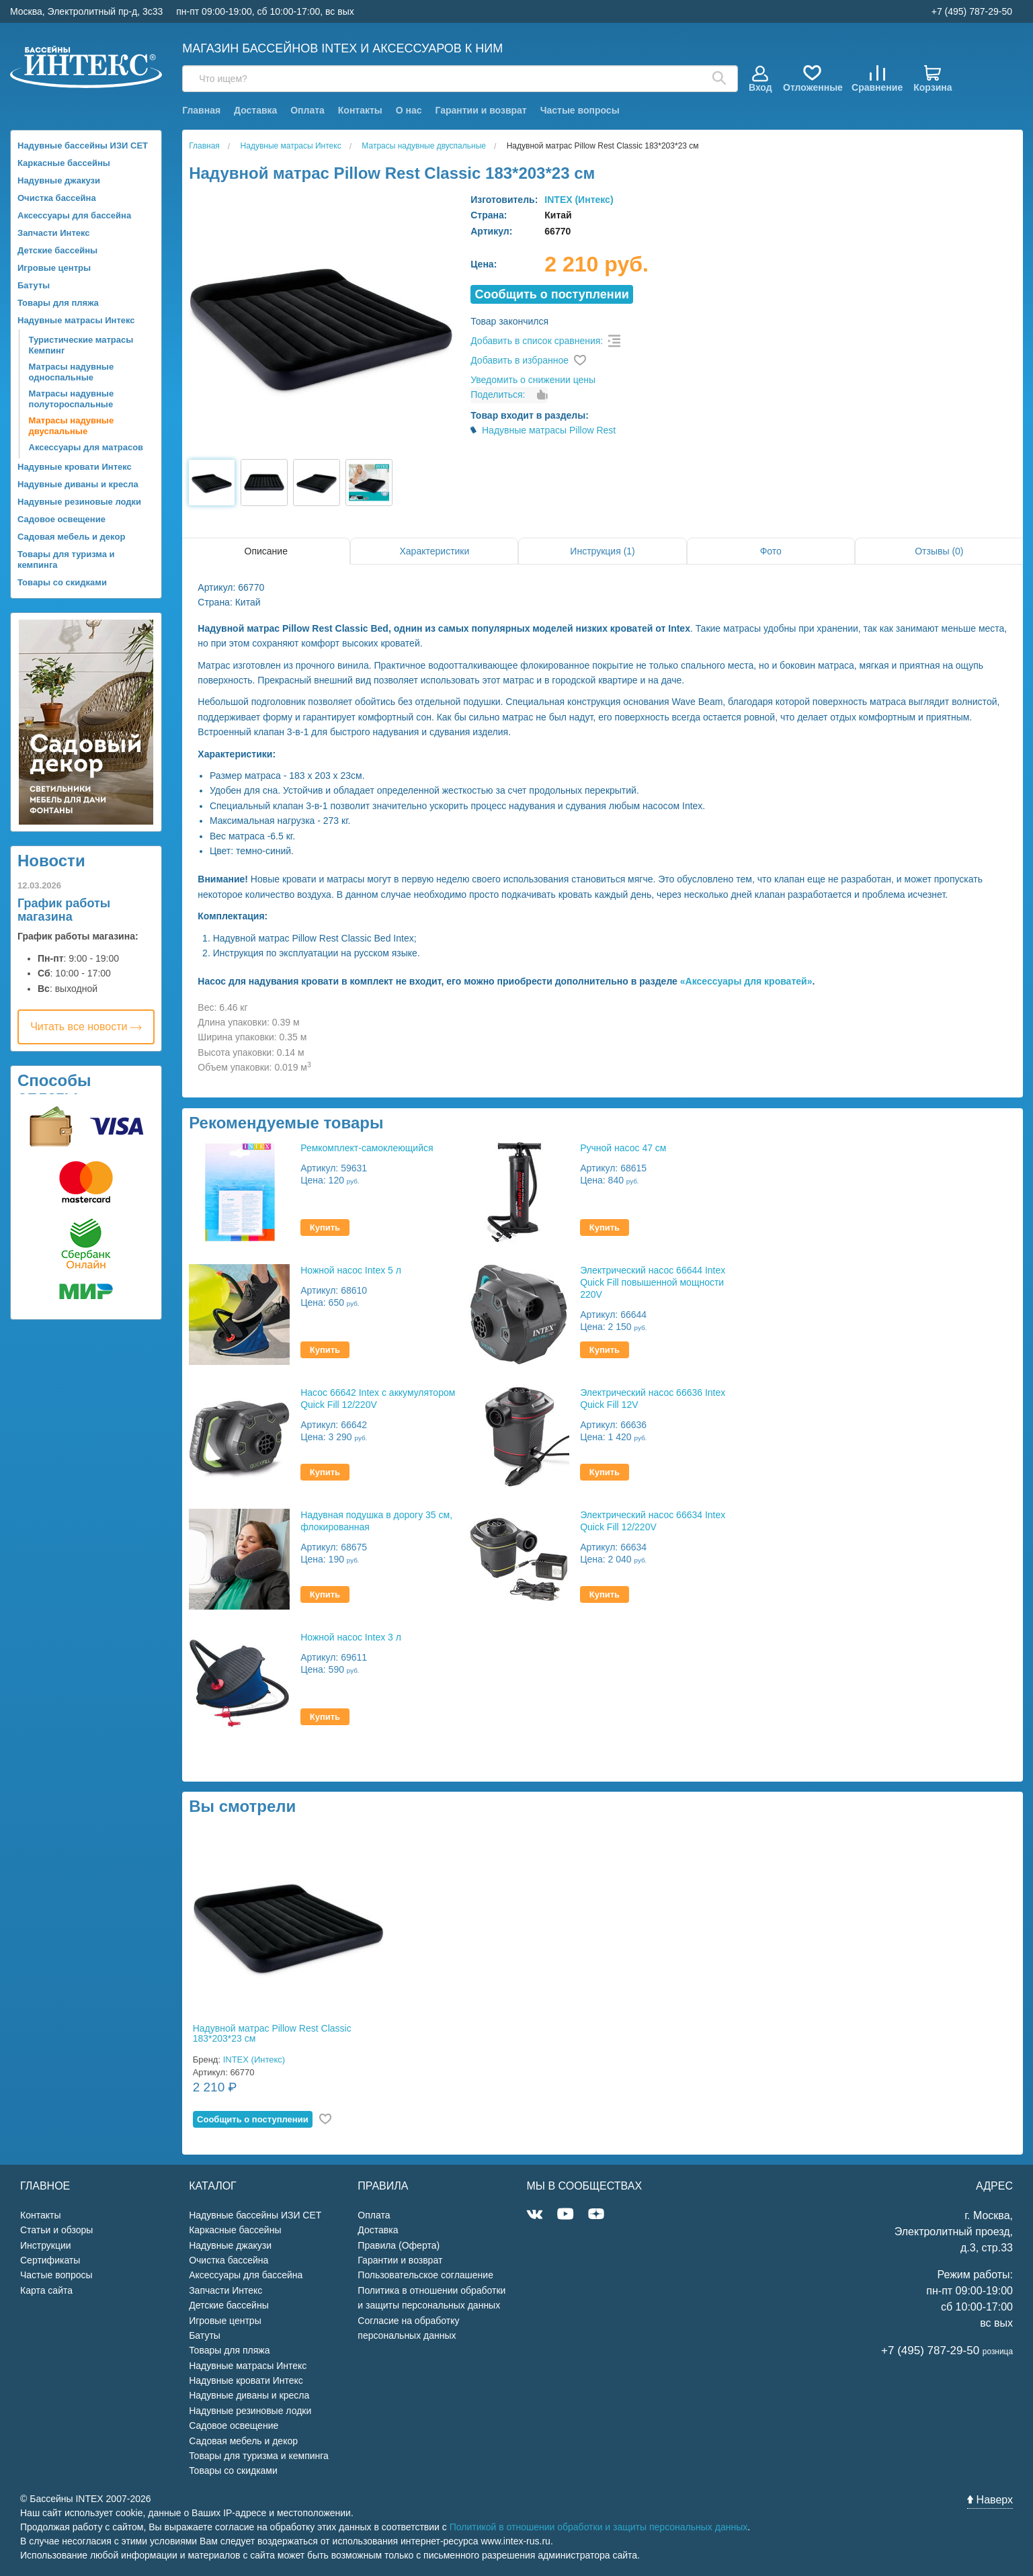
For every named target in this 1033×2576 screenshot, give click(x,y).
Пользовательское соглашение (425, 2275)
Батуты (33, 285)
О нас (409, 110)
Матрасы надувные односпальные (71, 372)
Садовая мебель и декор (71, 537)
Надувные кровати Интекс (74, 467)
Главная (201, 110)
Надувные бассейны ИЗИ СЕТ (82, 145)
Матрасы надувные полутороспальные (71, 398)
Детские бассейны (57, 250)
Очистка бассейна (56, 198)
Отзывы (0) (939, 551)
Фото (771, 551)
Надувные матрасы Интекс (76, 320)
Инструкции (45, 2245)
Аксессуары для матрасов (86, 447)
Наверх (990, 2499)
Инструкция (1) (602, 551)
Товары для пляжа (58, 303)
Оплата (307, 110)
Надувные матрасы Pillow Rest (549, 430)
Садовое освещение (61, 519)
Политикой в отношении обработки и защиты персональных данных (599, 2527)
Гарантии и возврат (480, 110)
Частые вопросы (580, 110)
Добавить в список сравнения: (536, 340)
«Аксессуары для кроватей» (746, 981)
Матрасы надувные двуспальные (71, 425)
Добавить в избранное (519, 360)
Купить (325, 1227)
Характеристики (435, 551)
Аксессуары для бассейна (74, 215)
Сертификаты (50, 2260)
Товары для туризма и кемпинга (66, 559)
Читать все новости (86, 1026)
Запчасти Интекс (53, 233)
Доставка (255, 110)
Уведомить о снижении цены (532, 379)
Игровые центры (54, 268)
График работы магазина (63, 910)
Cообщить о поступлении (552, 294)
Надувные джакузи (58, 180)
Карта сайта (46, 2290)
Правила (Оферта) (399, 2245)
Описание (266, 551)
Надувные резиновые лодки (79, 502)
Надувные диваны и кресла (77, 484)
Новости (51, 860)
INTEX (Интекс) (578, 199)
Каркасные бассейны (63, 163)
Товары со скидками (62, 582)
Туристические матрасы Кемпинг (81, 345)
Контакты (360, 110)
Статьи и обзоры (56, 2230)
